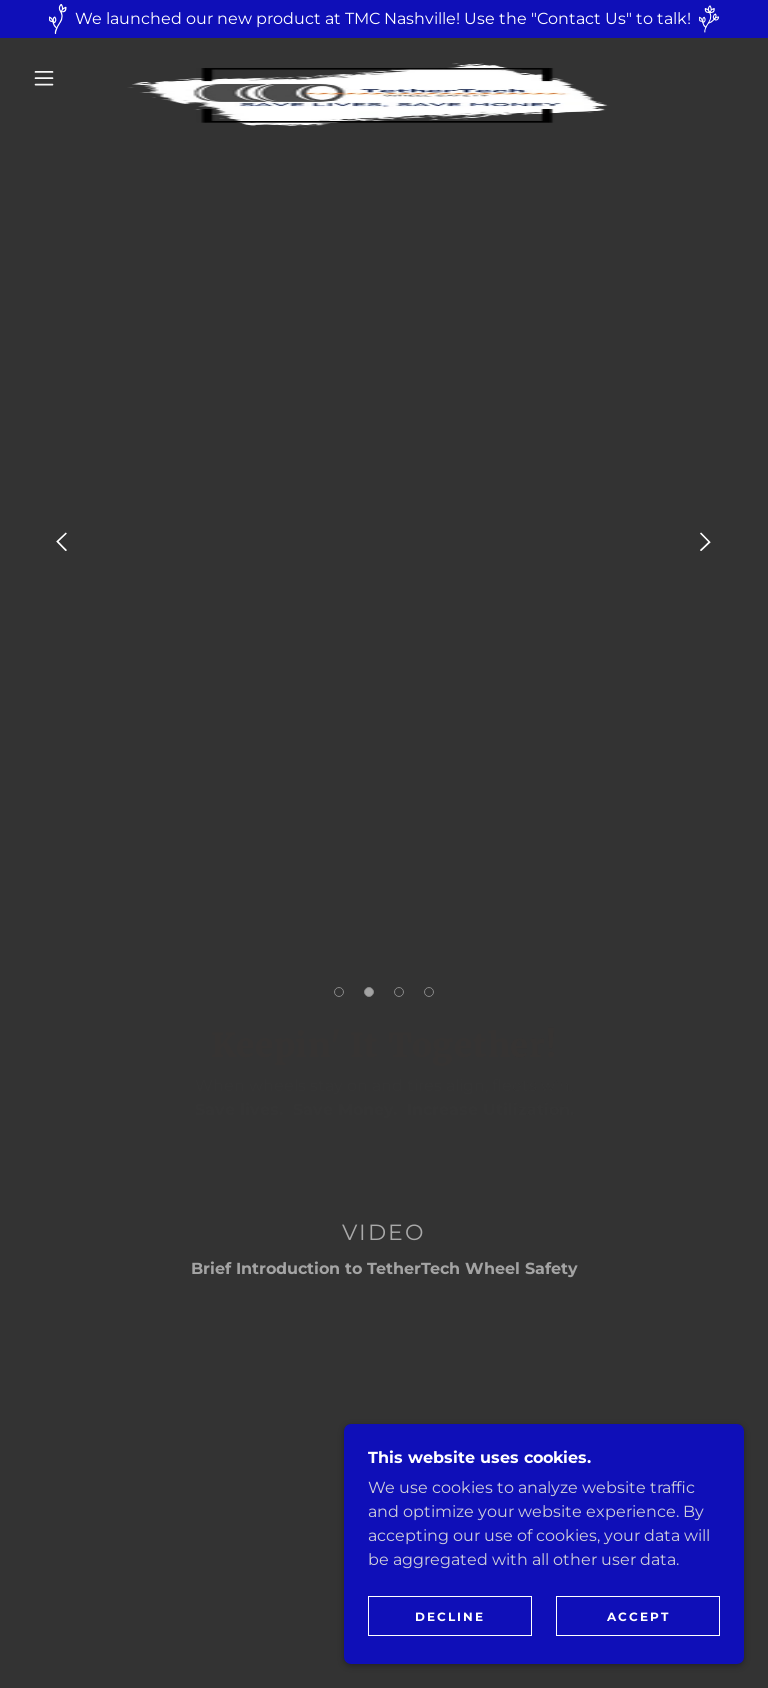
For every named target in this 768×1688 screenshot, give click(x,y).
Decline (450, 1616)
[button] (44, 78)
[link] (368, 62)
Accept (638, 1616)
